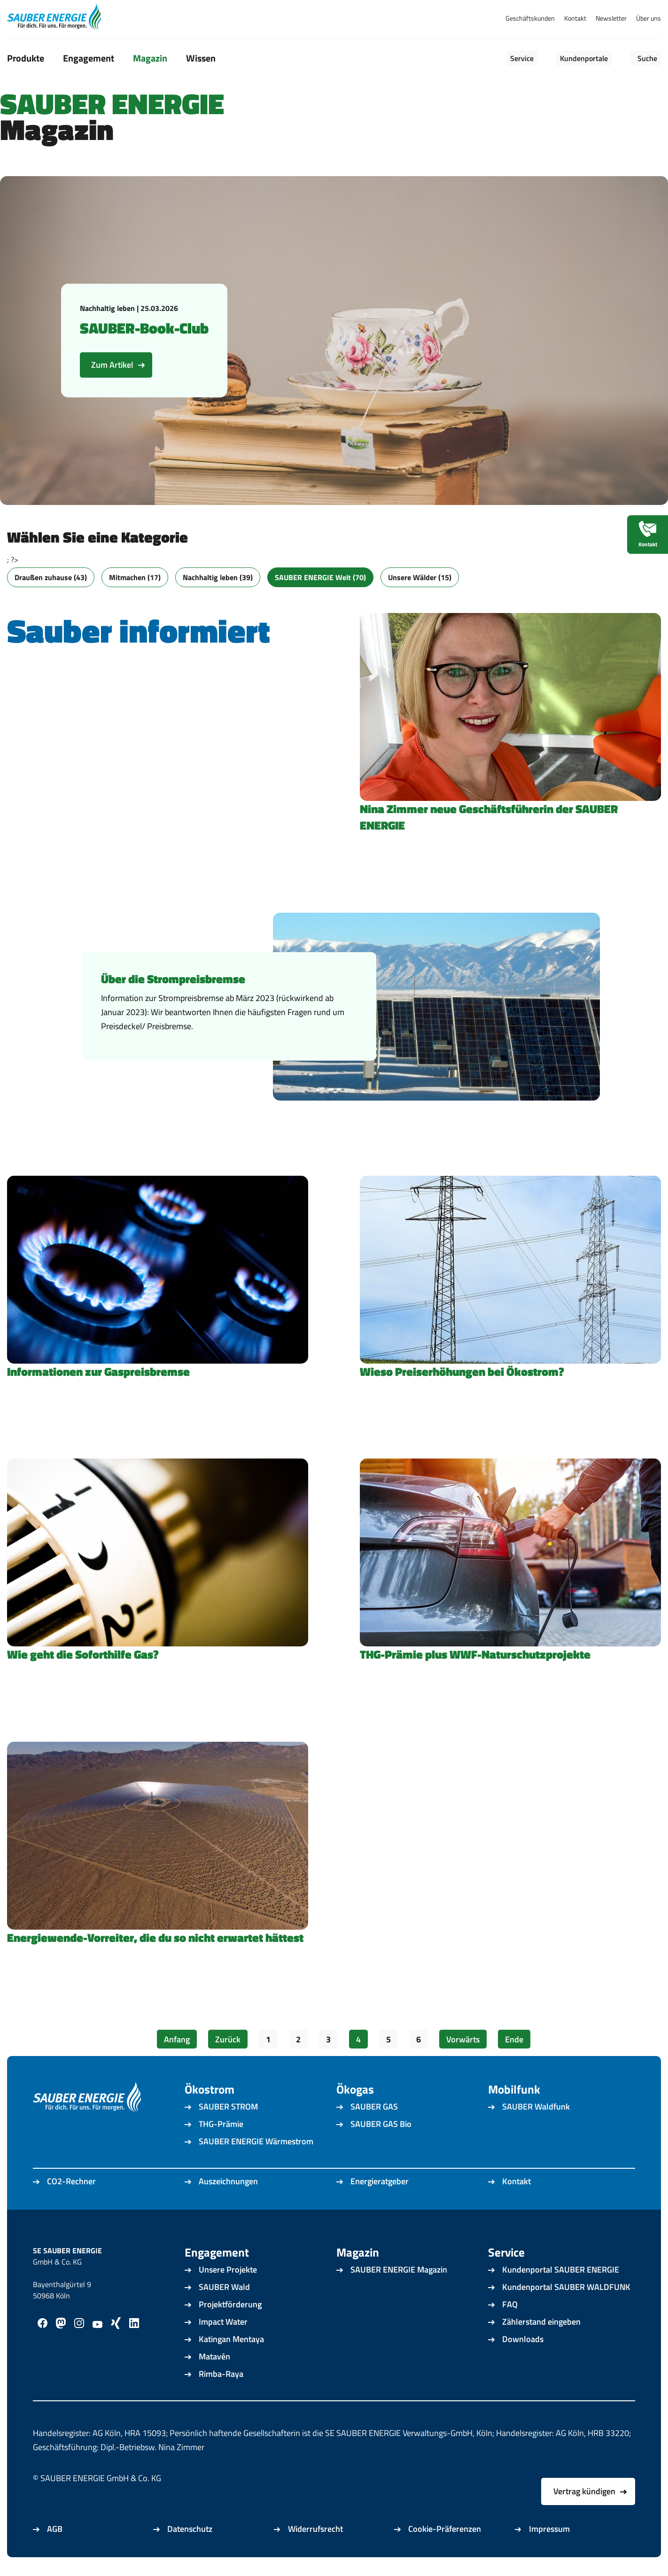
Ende (514, 2039)
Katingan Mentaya (231, 2339)
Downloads (523, 2339)
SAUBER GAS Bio (381, 2124)
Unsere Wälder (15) (419, 577)
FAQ (510, 2304)
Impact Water (223, 2321)
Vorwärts (463, 2039)
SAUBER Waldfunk (536, 2106)
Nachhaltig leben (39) (218, 577)
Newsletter (611, 18)
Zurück (228, 2039)
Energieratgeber (379, 2181)
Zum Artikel (112, 364)
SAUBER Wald (224, 2287)
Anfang (177, 2039)
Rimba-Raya (221, 2373)
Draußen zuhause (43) (51, 577)
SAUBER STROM (228, 2106)
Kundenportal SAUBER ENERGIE (560, 2269)
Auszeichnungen (228, 2181)
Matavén (214, 2356)
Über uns (648, 18)
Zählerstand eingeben (541, 2321)
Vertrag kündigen (584, 2491)
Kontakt (575, 18)
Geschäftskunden (530, 18)
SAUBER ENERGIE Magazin (398, 2269)
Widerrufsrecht (315, 2528)
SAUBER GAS (374, 2106)
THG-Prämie (221, 2124)
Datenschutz (189, 2528)
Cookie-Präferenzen (444, 2528)
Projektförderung (230, 2304)
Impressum (549, 2528)
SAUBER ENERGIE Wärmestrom (256, 2141)
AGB (54, 2528)
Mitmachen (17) (135, 577)
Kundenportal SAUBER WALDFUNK (566, 2287)
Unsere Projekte (228, 2269)
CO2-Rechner (71, 2181)
